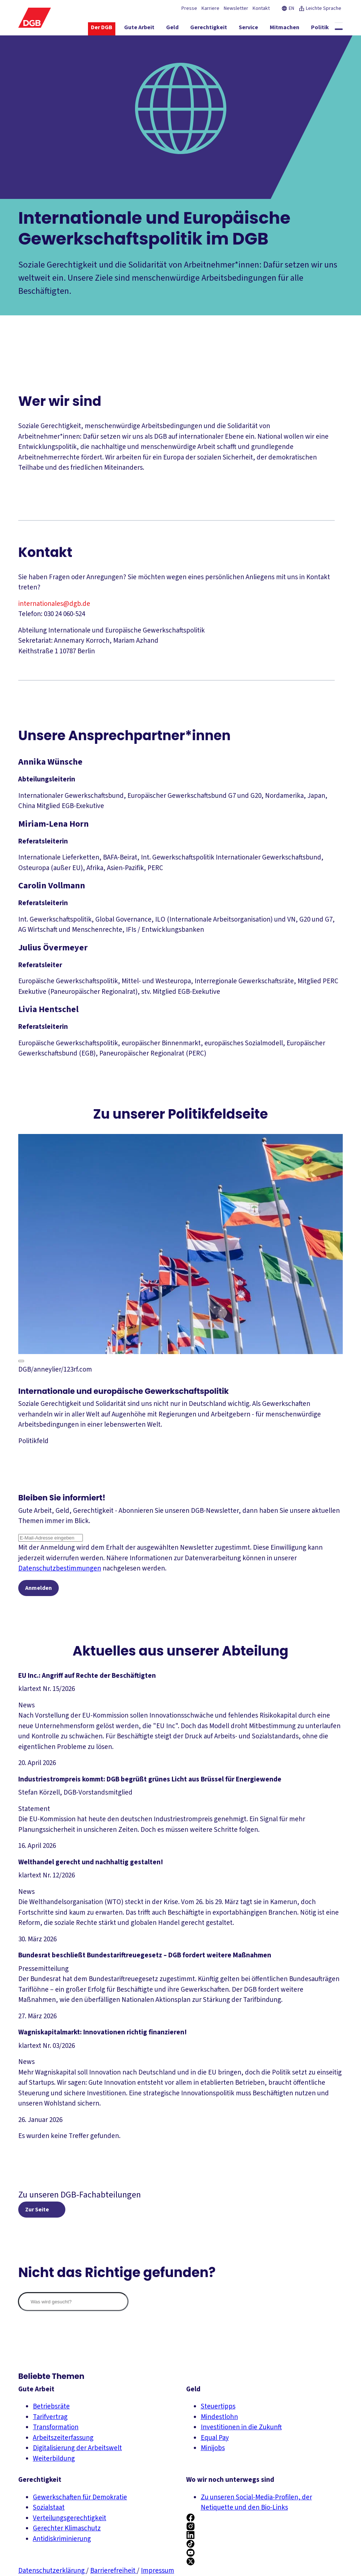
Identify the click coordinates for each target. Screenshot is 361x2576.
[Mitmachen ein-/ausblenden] (284, 28)
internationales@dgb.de (54, 604)
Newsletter (236, 8)
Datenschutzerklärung (52, 2571)
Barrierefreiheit (113, 2571)
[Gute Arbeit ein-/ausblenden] (139, 28)
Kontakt (261, 8)
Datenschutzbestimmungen (59, 1568)
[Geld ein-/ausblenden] (172, 28)
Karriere (210, 8)
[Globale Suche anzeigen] (339, 29)
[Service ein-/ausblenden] (248, 28)
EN (287, 8)
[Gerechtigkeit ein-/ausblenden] (208, 28)
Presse (189, 8)
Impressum (157, 2571)
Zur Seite (37, 2212)
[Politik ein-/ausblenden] (320, 28)
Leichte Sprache (320, 8)
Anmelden (39, 1589)
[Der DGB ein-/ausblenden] (101, 28)
